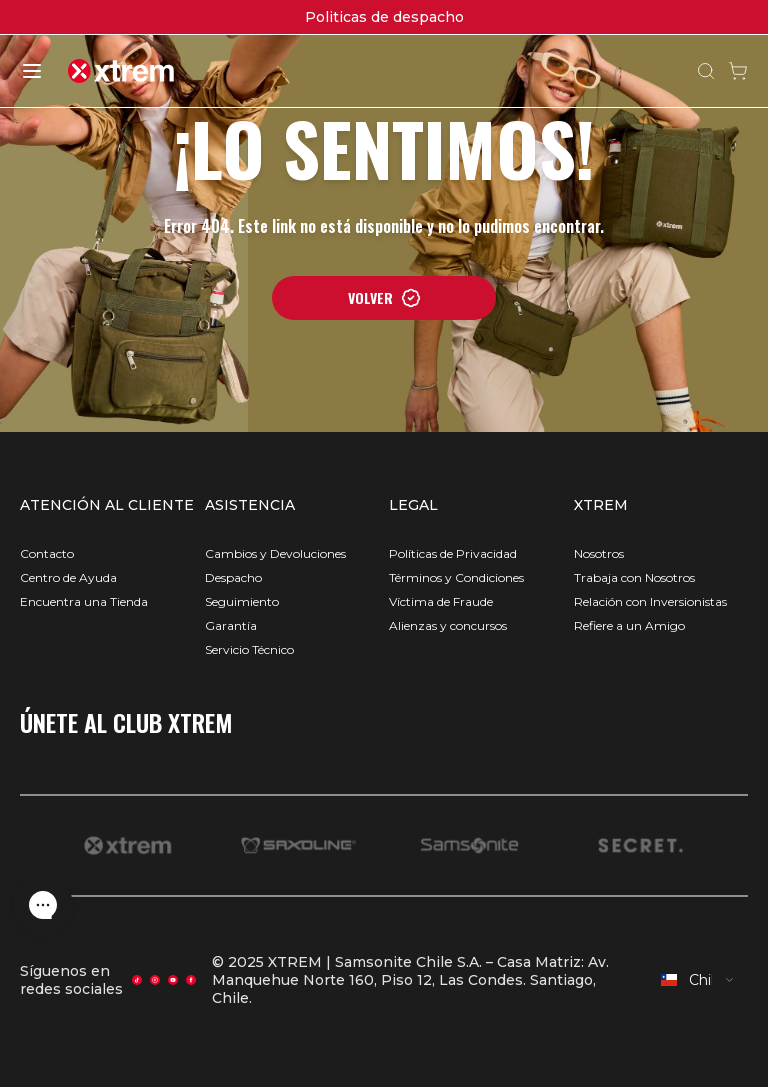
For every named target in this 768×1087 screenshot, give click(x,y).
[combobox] (698, 980)
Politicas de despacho (384, 17)
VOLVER (384, 297)
